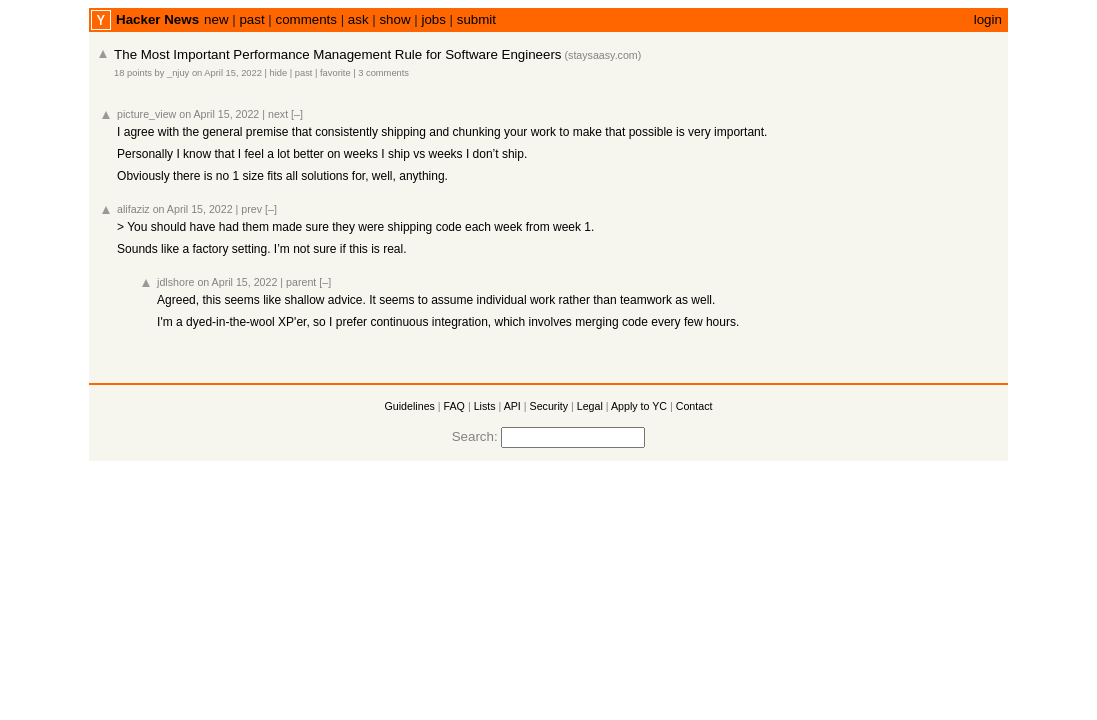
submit (476, 19)
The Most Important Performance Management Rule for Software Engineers (337, 54)
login (988, 19)
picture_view (146, 114)
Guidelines (410, 406)
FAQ (454, 406)
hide (279, 73)
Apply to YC (639, 406)
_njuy (178, 73)
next (278, 114)
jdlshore (175, 282)
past (251, 19)
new (216, 19)
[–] (297, 114)
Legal (590, 406)
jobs (433, 19)
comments (305, 19)
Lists (485, 406)
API (512, 406)
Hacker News (157, 19)
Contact (694, 406)
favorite (335, 73)
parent (301, 282)
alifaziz (133, 209)
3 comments (383, 73)
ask (358, 19)
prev (251, 209)
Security (549, 406)
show (394, 19)
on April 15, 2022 (227, 73)
